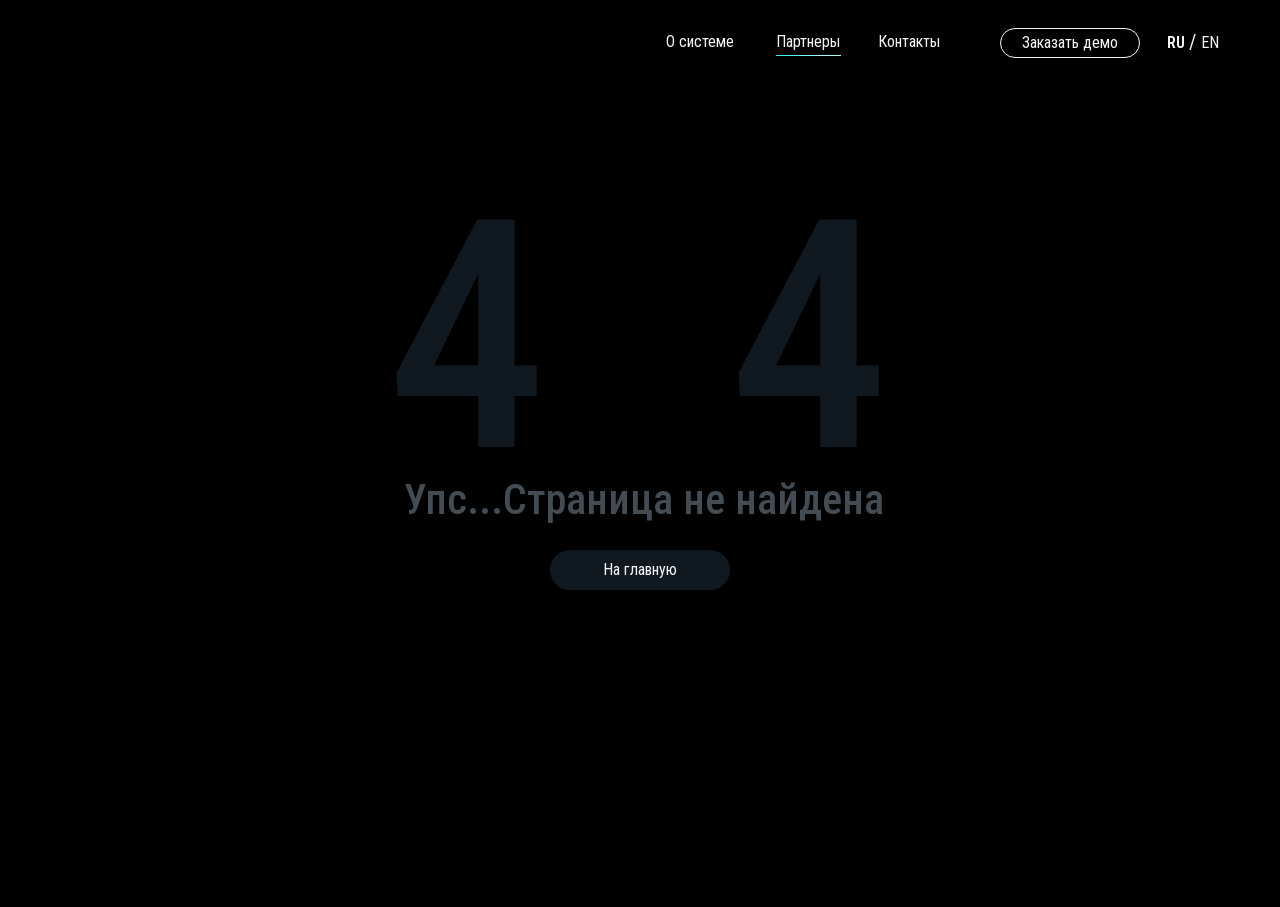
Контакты (909, 41)
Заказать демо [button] (1070, 42)
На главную (640, 569)
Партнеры (808, 41)
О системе (700, 41)
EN (1210, 42)
